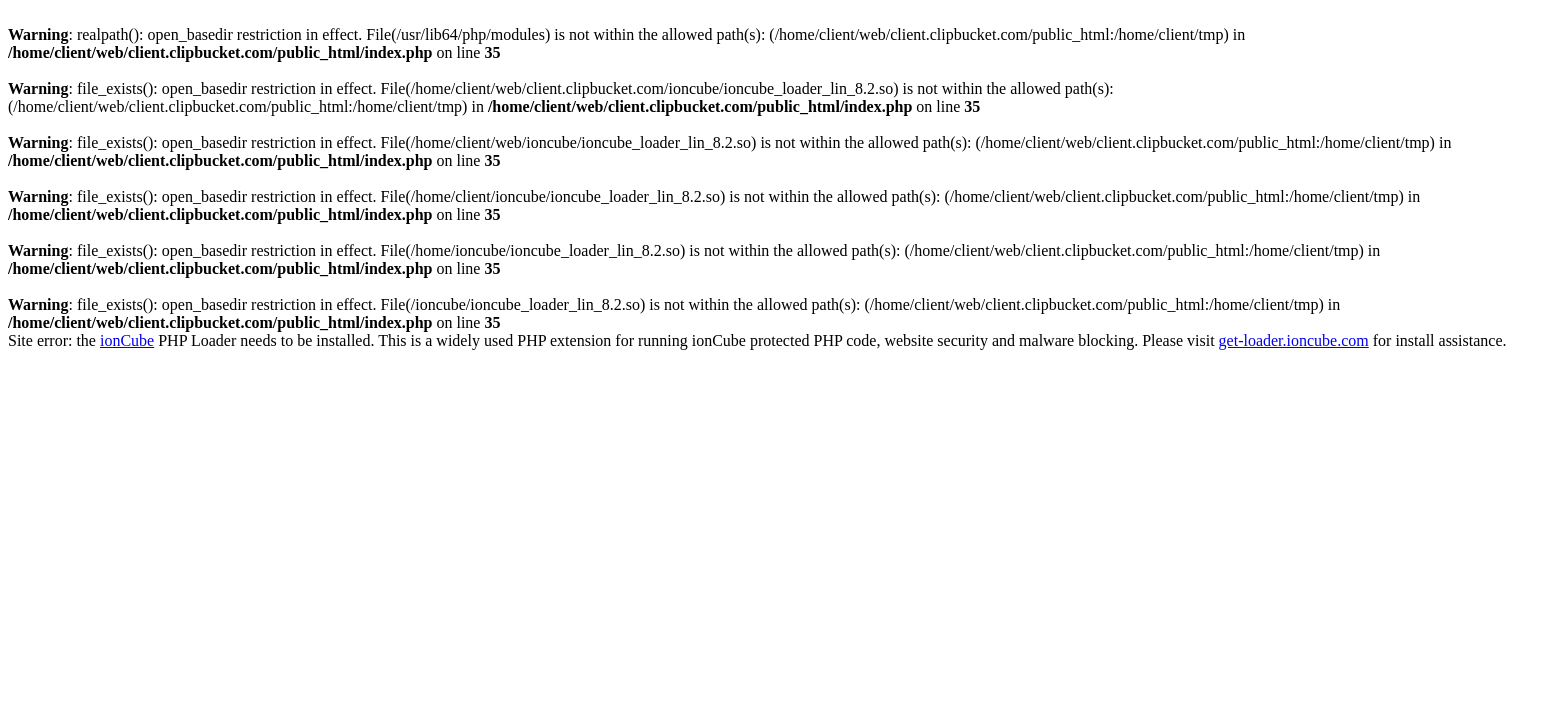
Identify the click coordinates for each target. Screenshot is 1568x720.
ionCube (127, 340)
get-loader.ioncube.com (1294, 340)
